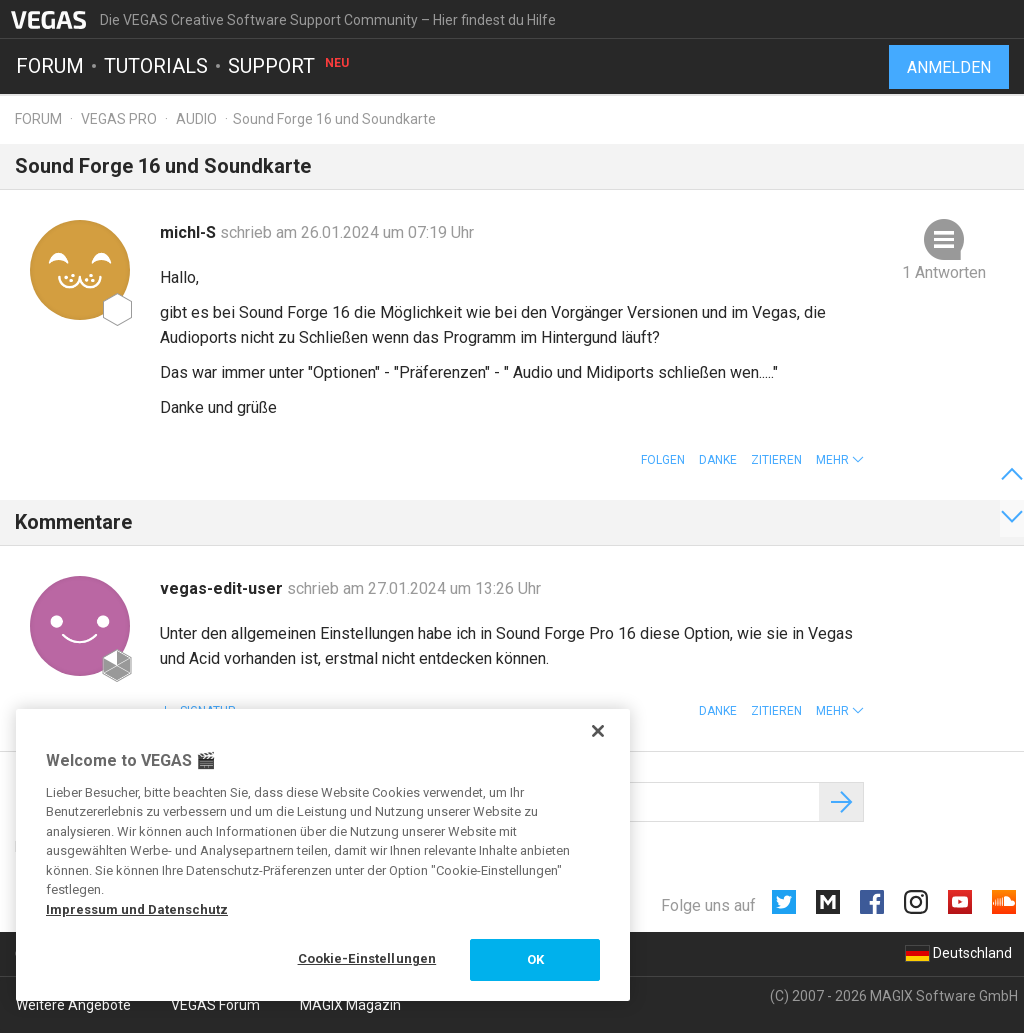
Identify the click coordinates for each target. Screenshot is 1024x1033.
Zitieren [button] (776, 460)
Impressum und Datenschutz (137, 909)
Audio (196, 119)
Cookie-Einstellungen (367, 958)
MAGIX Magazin (350, 1005)
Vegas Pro (119, 119)
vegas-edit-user (223, 588)
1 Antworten (944, 272)
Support (289, 66)
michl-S (190, 232)
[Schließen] (598, 731)
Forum (50, 66)
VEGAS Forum (215, 1005)
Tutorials (156, 66)
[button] (840, 460)
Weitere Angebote (73, 1005)
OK (535, 959)
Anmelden (949, 67)
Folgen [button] (663, 460)
